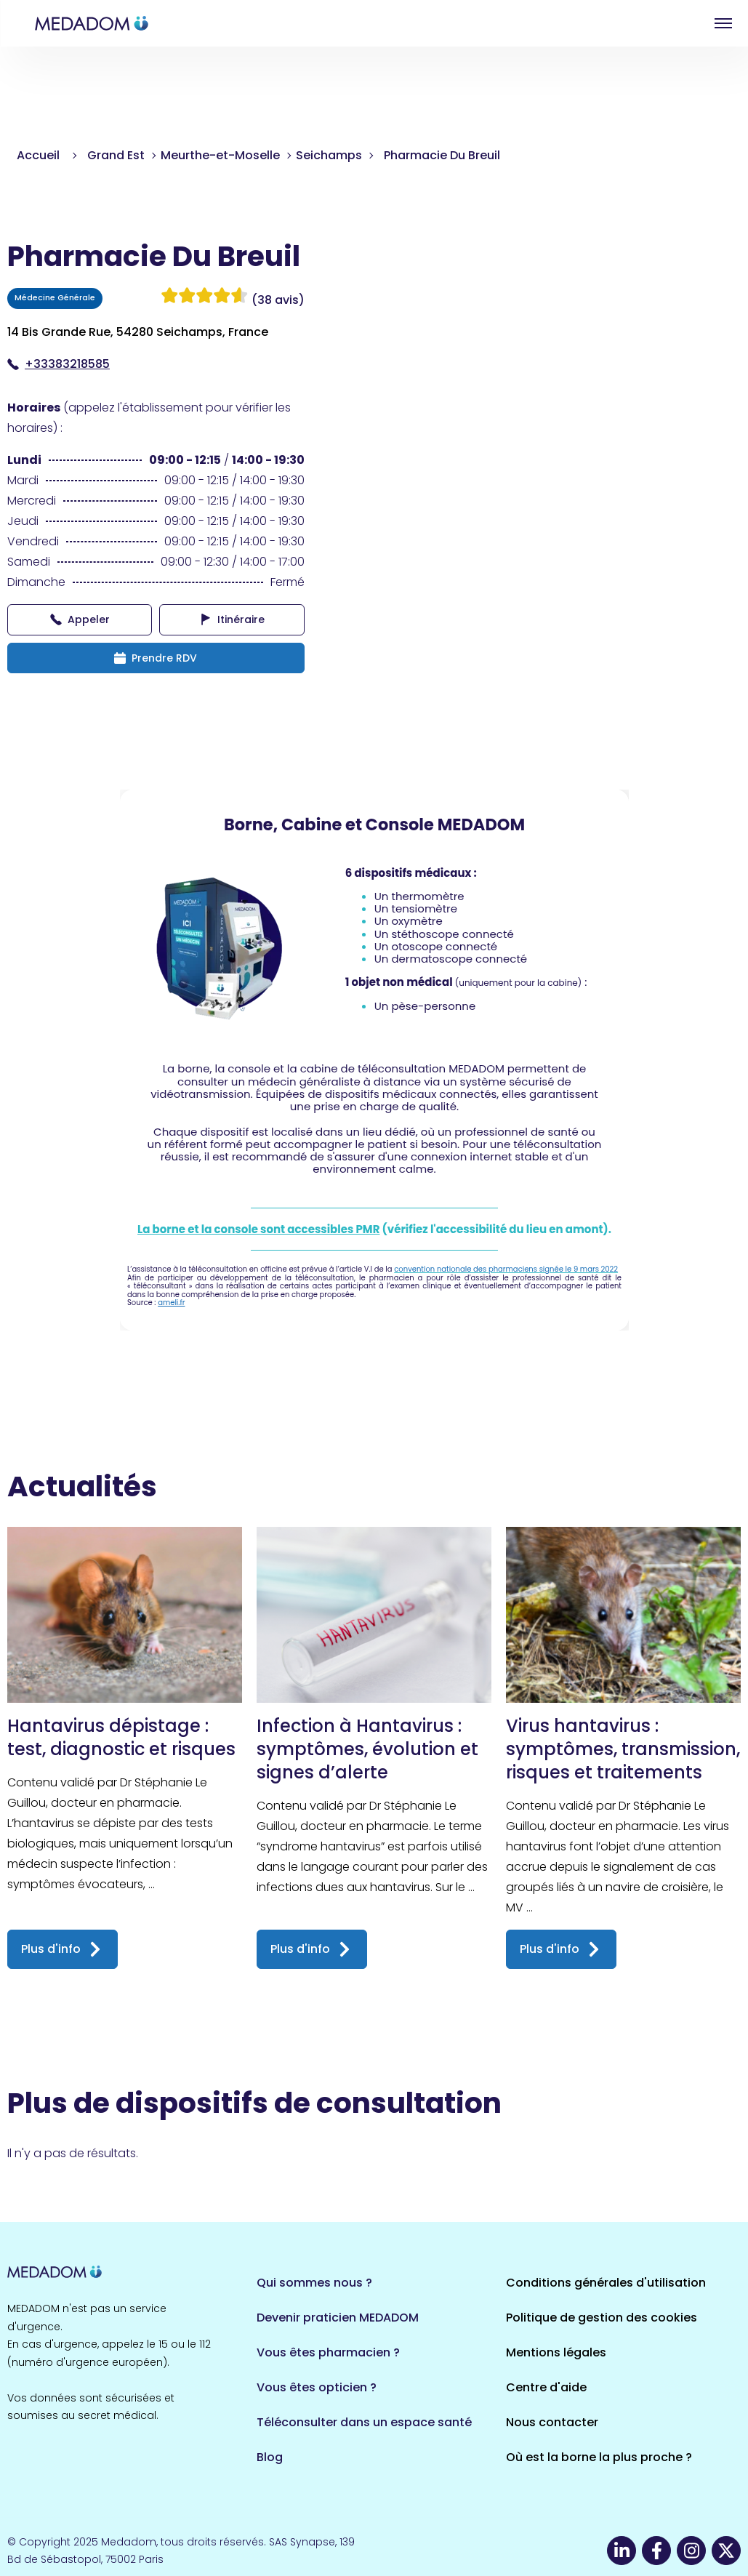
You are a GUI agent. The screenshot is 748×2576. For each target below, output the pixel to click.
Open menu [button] (723, 23)
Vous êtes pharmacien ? (328, 2352)
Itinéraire (232, 619)
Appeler (80, 619)
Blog (270, 2457)
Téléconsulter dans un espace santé (364, 2422)
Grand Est (116, 155)
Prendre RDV (155, 658)
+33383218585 (58, 364)
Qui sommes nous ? (314, 2282)
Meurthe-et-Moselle (220, 155)
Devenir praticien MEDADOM (338, 2317)
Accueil (38, 155)
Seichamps (329, 155)
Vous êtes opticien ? (317, 2387)
